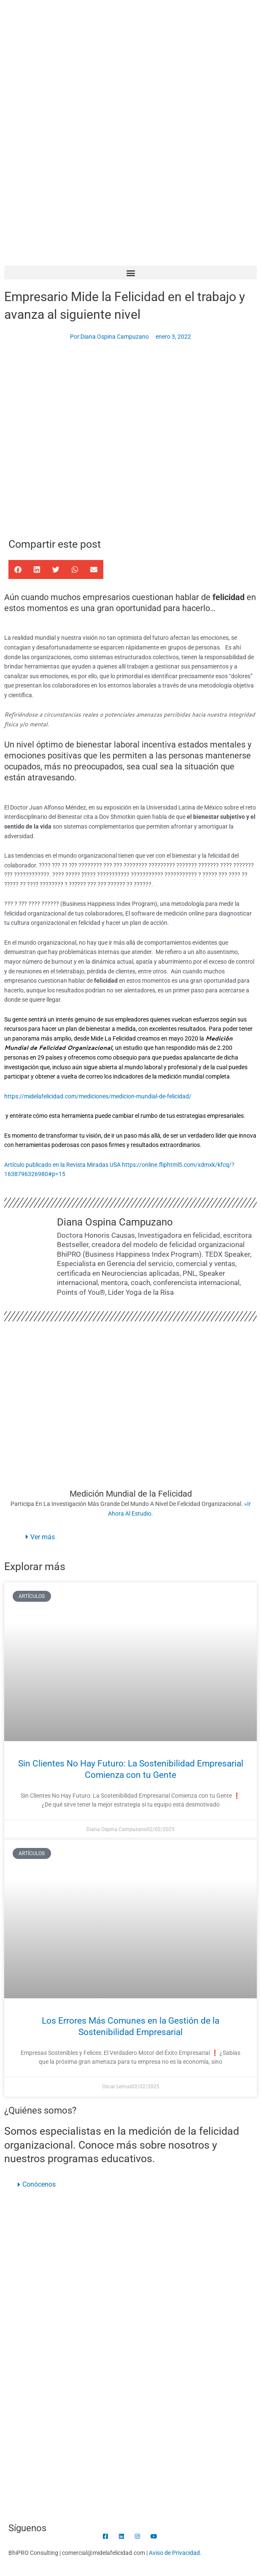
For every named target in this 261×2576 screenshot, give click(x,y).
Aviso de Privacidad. (175, 2552)
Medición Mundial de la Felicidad (131, 1494)
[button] (130, 273)
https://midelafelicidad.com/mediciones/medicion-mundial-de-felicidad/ (97, 1096)
